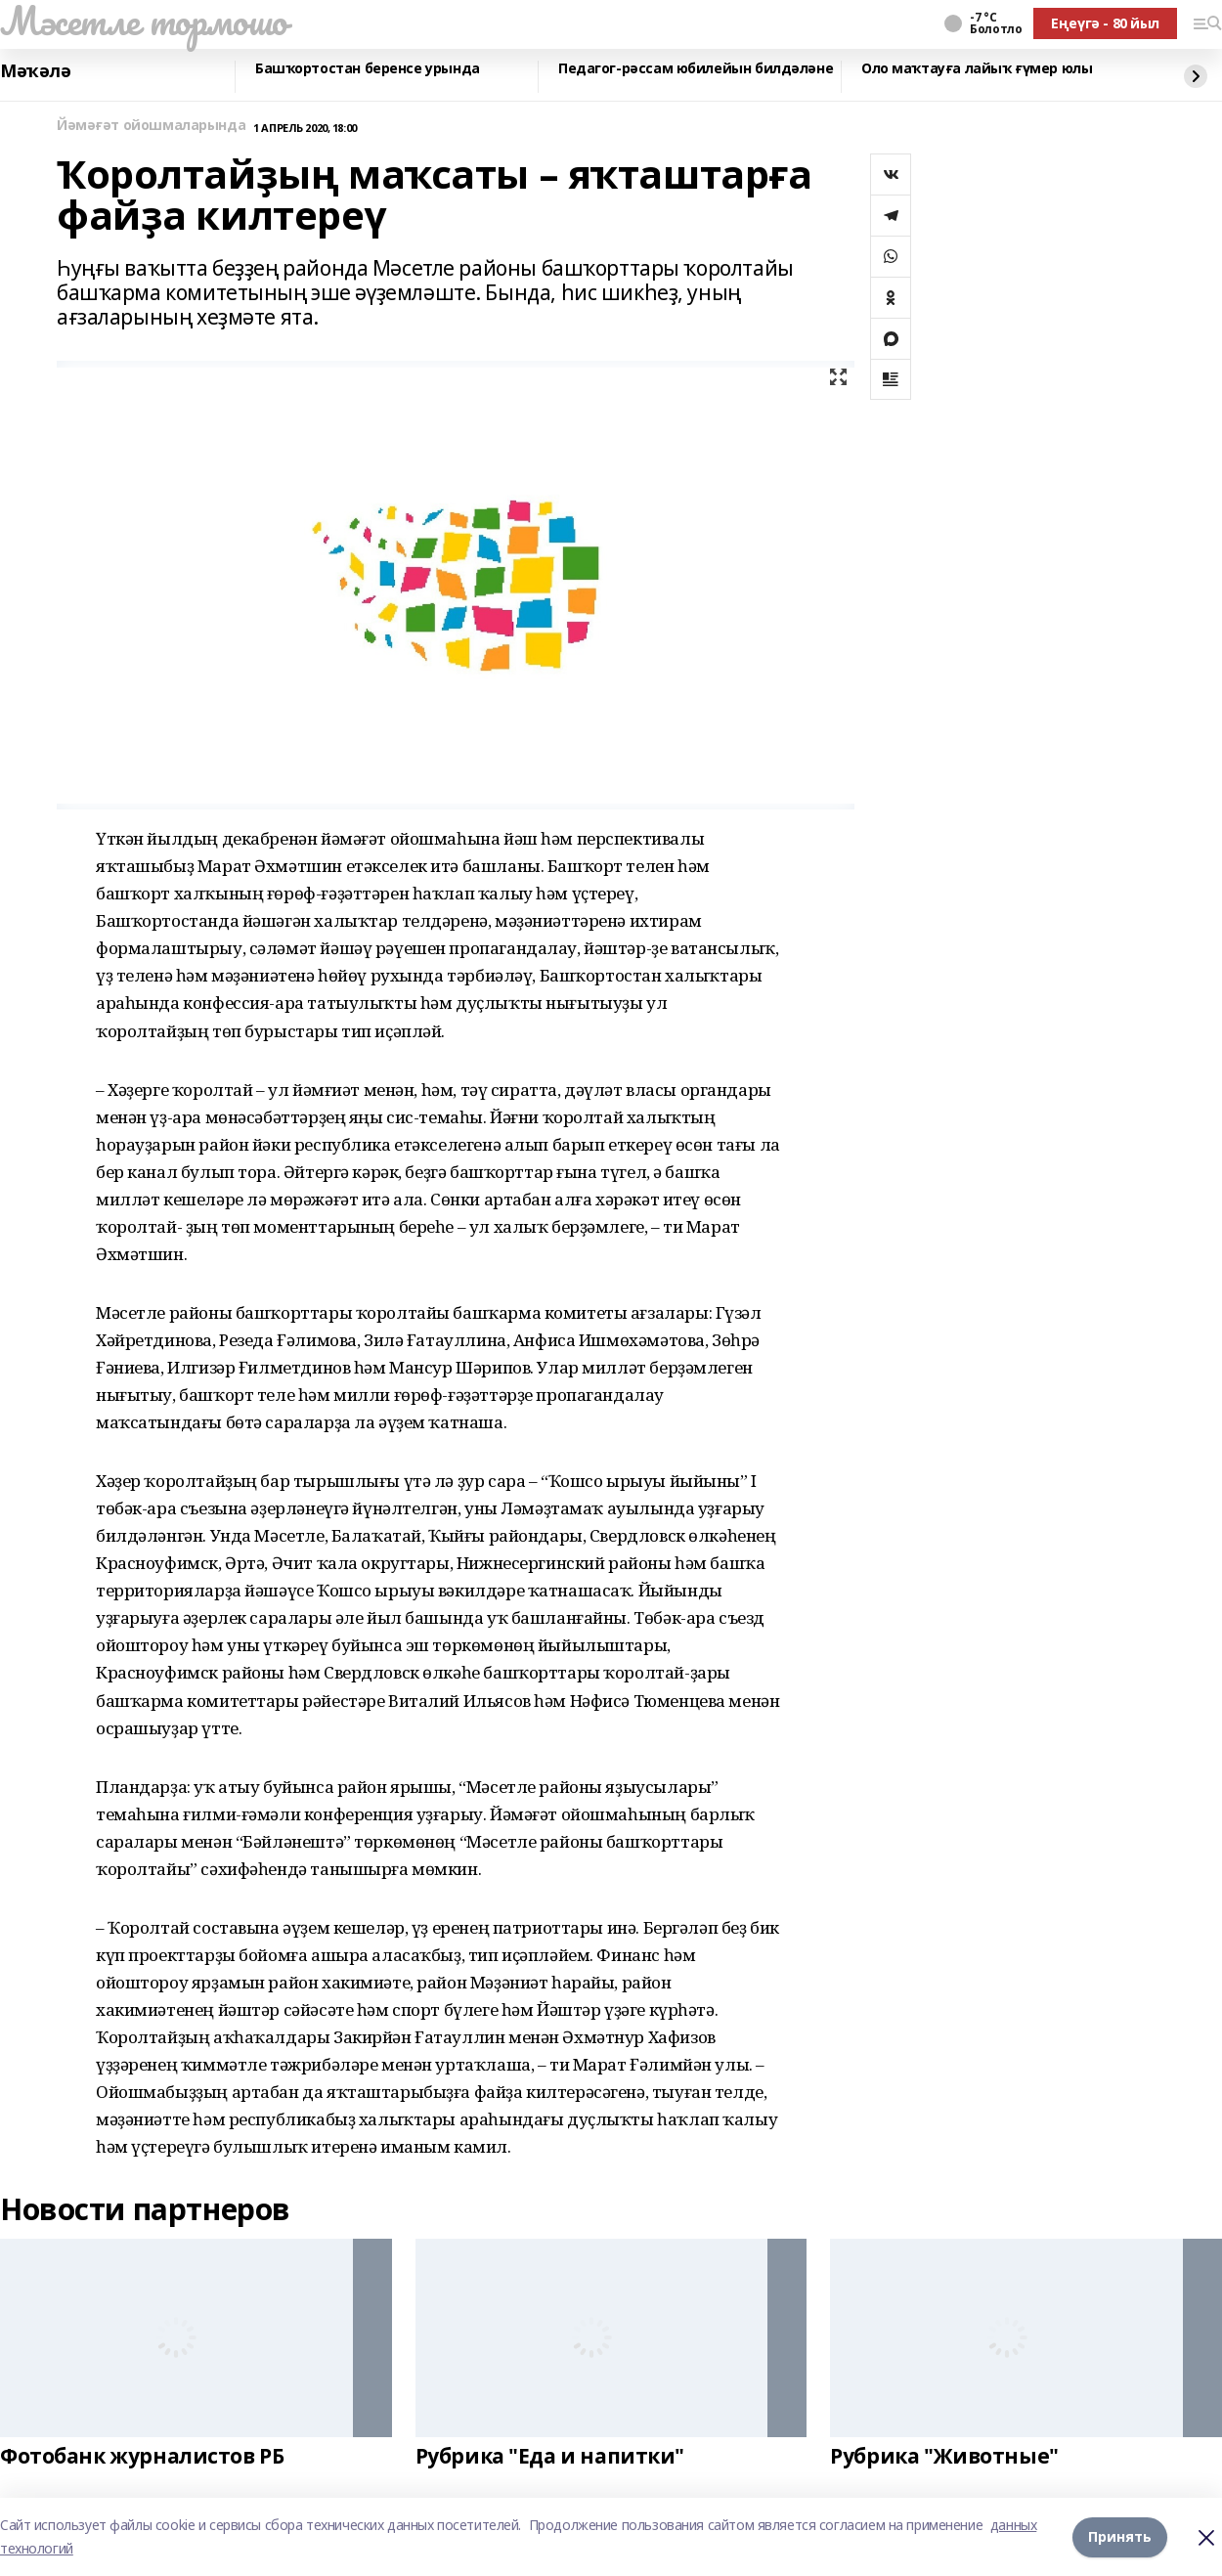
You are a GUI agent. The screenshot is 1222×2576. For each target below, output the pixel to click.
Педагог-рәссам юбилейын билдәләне (695, 69)
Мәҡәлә (35, 71)
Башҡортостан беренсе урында (367, 69)
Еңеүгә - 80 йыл (1105, 23)
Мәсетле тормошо (143, 20)
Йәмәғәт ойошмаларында (151, 125)
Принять (1120, 2536)
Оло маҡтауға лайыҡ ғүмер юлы (976, 69)
